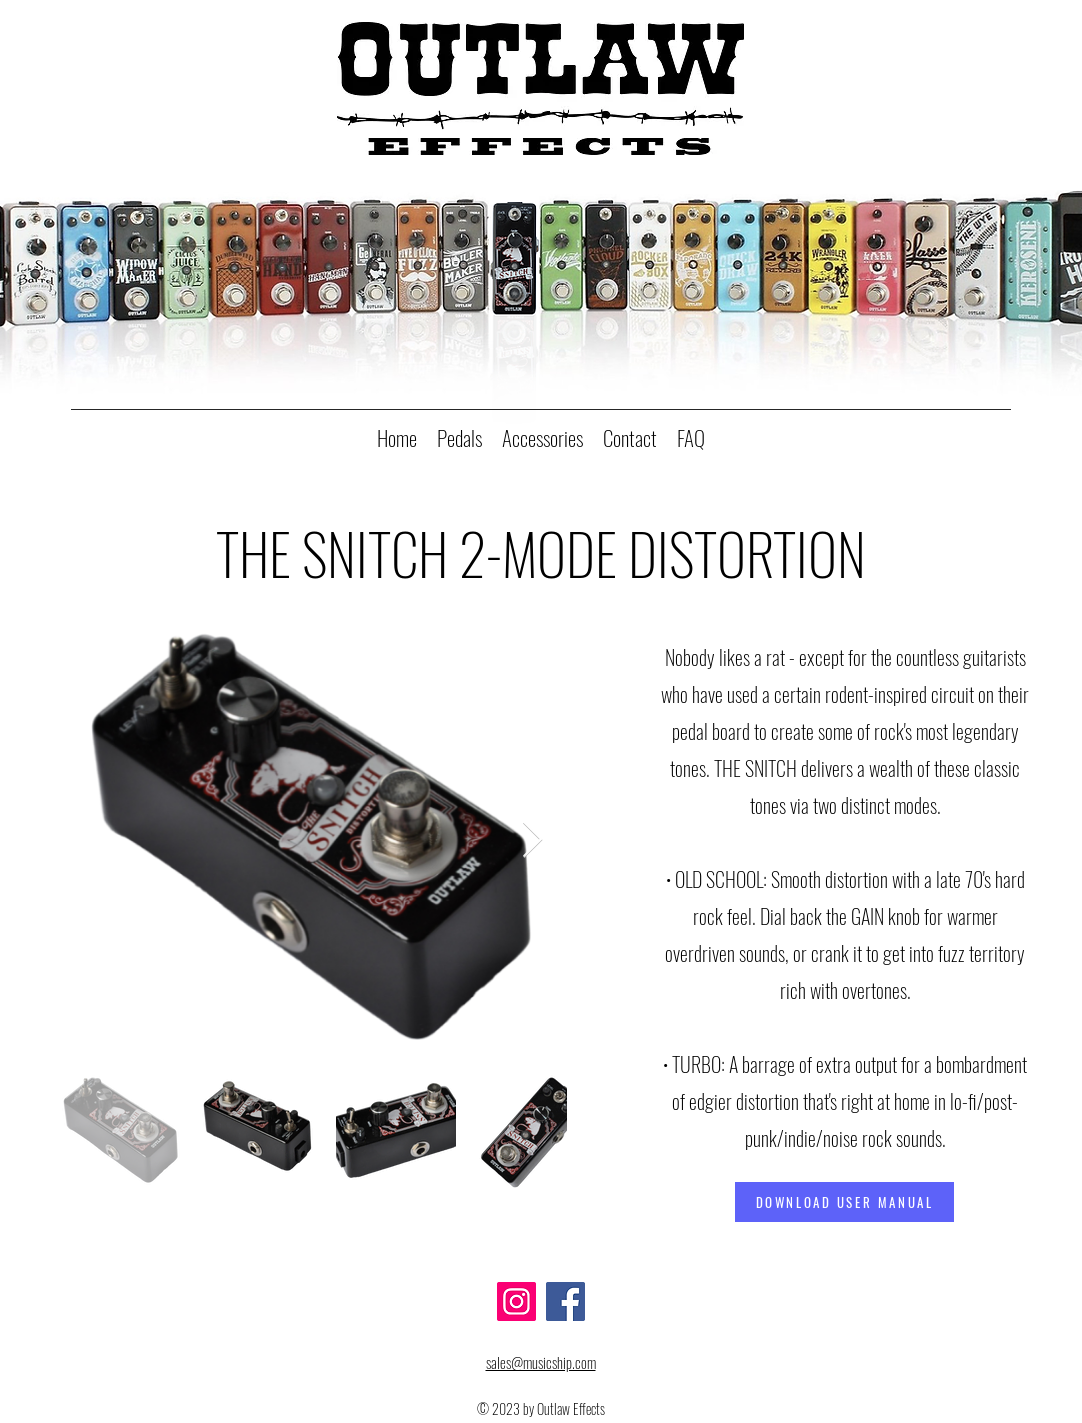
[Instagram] (516, 1301)
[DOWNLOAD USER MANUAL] (844, 1202)
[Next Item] (532, 840)
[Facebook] (565, 1301)
